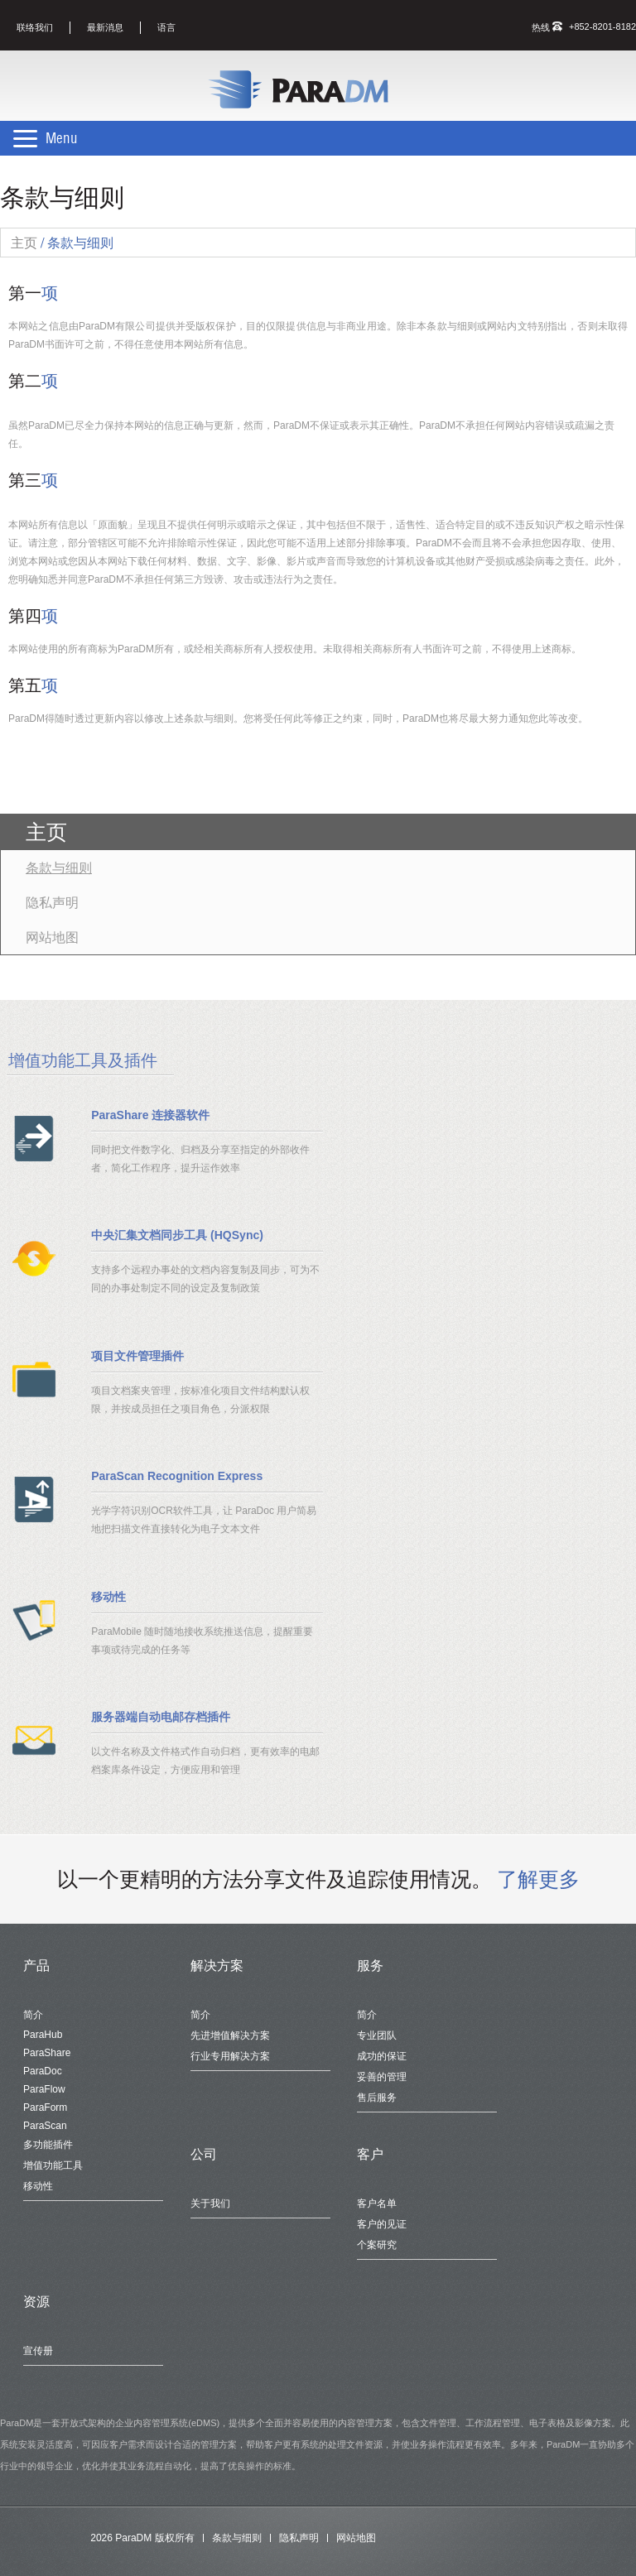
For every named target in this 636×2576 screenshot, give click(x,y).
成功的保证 (382, 2056)
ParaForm (45, 2107)
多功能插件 (48, 2145)
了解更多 (538, 1879)
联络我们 (35, 27)
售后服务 (377, 2097)
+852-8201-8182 (602, 26)
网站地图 (52, 937)
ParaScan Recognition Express (177, 1476)
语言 (166, 27)
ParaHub (42, 2034)
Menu (62, 138)
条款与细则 (59, 867)
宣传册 (38, 2351)
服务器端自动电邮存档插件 (160, 1716)
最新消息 (105, 27)
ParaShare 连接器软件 (150, 1115)
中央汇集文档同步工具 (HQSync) (177, 1235)
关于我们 (210, 2203)
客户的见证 (382, 2224)
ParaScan (45, 2125)
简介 (33, 2015)
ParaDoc (42, 2071)
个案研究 (377, 2245)
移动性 (108, 1596)
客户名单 (377, 2203)
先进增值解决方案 (230, 2035)
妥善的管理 (382, 2077)
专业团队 (377, 2035)
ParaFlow (44, 2089)
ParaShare (46, 2053)
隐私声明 (52, 902)
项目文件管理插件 (137, 1355)
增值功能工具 (53, 2165)
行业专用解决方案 (230, 2056)
